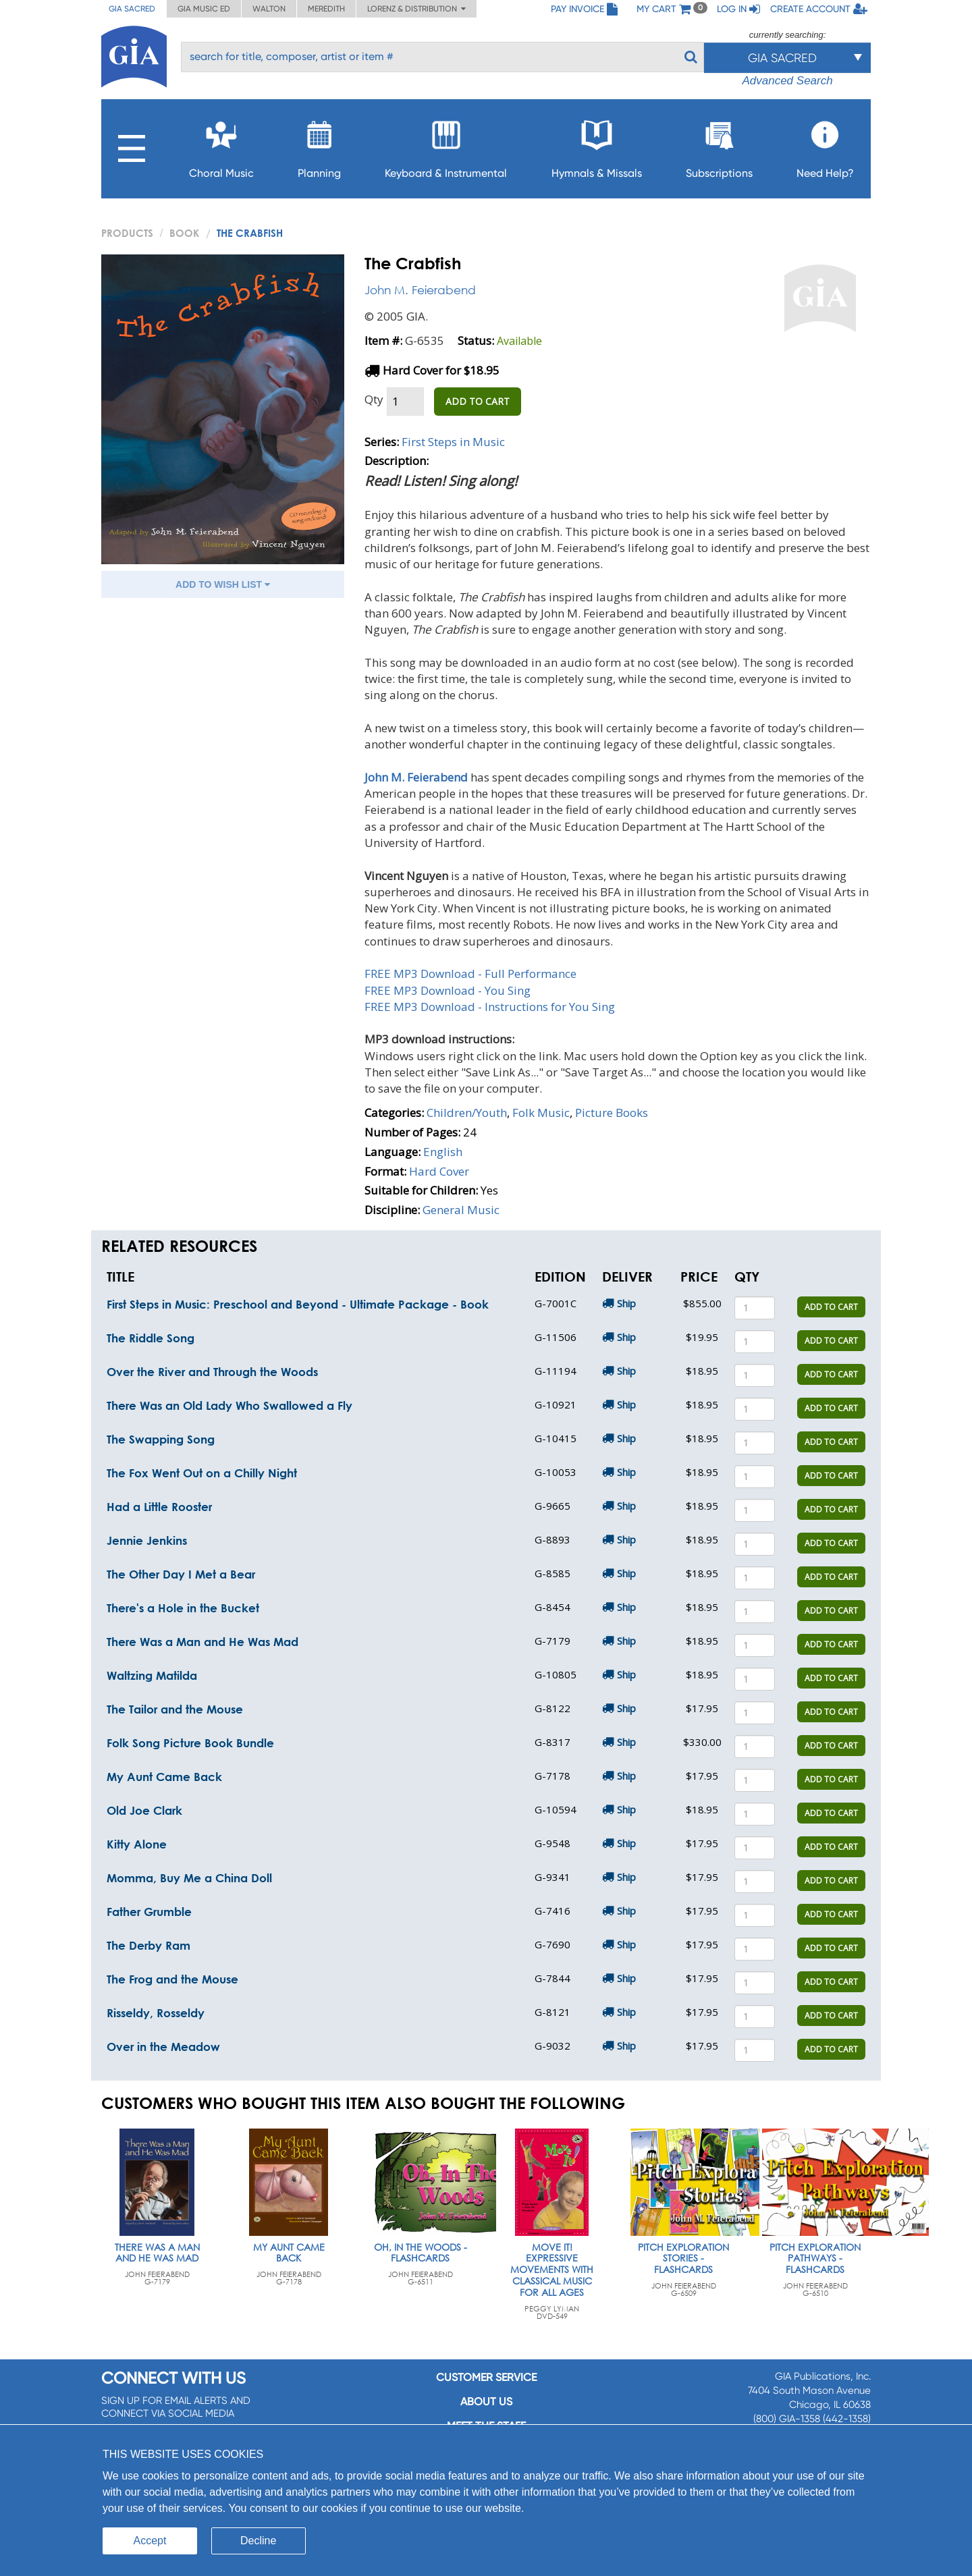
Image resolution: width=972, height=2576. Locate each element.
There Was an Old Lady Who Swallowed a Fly (229, 1405)
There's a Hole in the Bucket (183, 1607)
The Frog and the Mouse (172, 1979)
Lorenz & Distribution (416, 8)
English (442, 1151)
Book (184, 233)
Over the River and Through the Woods (212, 1371)
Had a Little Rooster (159, 1506)
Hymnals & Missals (596, 145)
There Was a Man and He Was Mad (202, 1641)
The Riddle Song (150, 1338)
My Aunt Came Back (164, 1776)
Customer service (486, 2377)
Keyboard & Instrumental (446, 145)
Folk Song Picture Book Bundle (190, 1742)
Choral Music (221, 145)
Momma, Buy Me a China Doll (189, 1877)
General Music (461, 1209)
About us (486, 2401)
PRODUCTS (127, 233)
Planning (319, 145)
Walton (269, 8)
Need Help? (825, 145)
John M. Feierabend (420, 290)
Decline (258, 2540)
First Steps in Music (453, 441)
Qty (373, 399)
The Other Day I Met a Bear (181, 1574)
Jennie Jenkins (147, 1540)
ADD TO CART (478, 401)
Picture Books (611, 1112)
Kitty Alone (137, 1844)
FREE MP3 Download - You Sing (447, 990)
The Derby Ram (148, 1945)
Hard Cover (439, 1171)
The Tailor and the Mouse (175, 1709)
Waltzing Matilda (152, 1675)
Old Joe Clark (144, 1810)
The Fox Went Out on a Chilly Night (202, 1473)
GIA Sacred (132, 8)
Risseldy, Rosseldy (156, 2012)
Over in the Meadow (163, 2046)
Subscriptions (719, 145)
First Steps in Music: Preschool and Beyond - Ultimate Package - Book (298, 1304)
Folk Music (541, 1112)
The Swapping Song (161, 1439)
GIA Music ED (204, 8)
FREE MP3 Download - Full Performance (470, 973)
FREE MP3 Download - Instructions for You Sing (489, 1006)
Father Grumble (149, 1911)
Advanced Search (787, 80)
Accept (150, 2540)
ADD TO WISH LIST (223, 584)
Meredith (326, 8)
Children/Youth (467, 1112)
